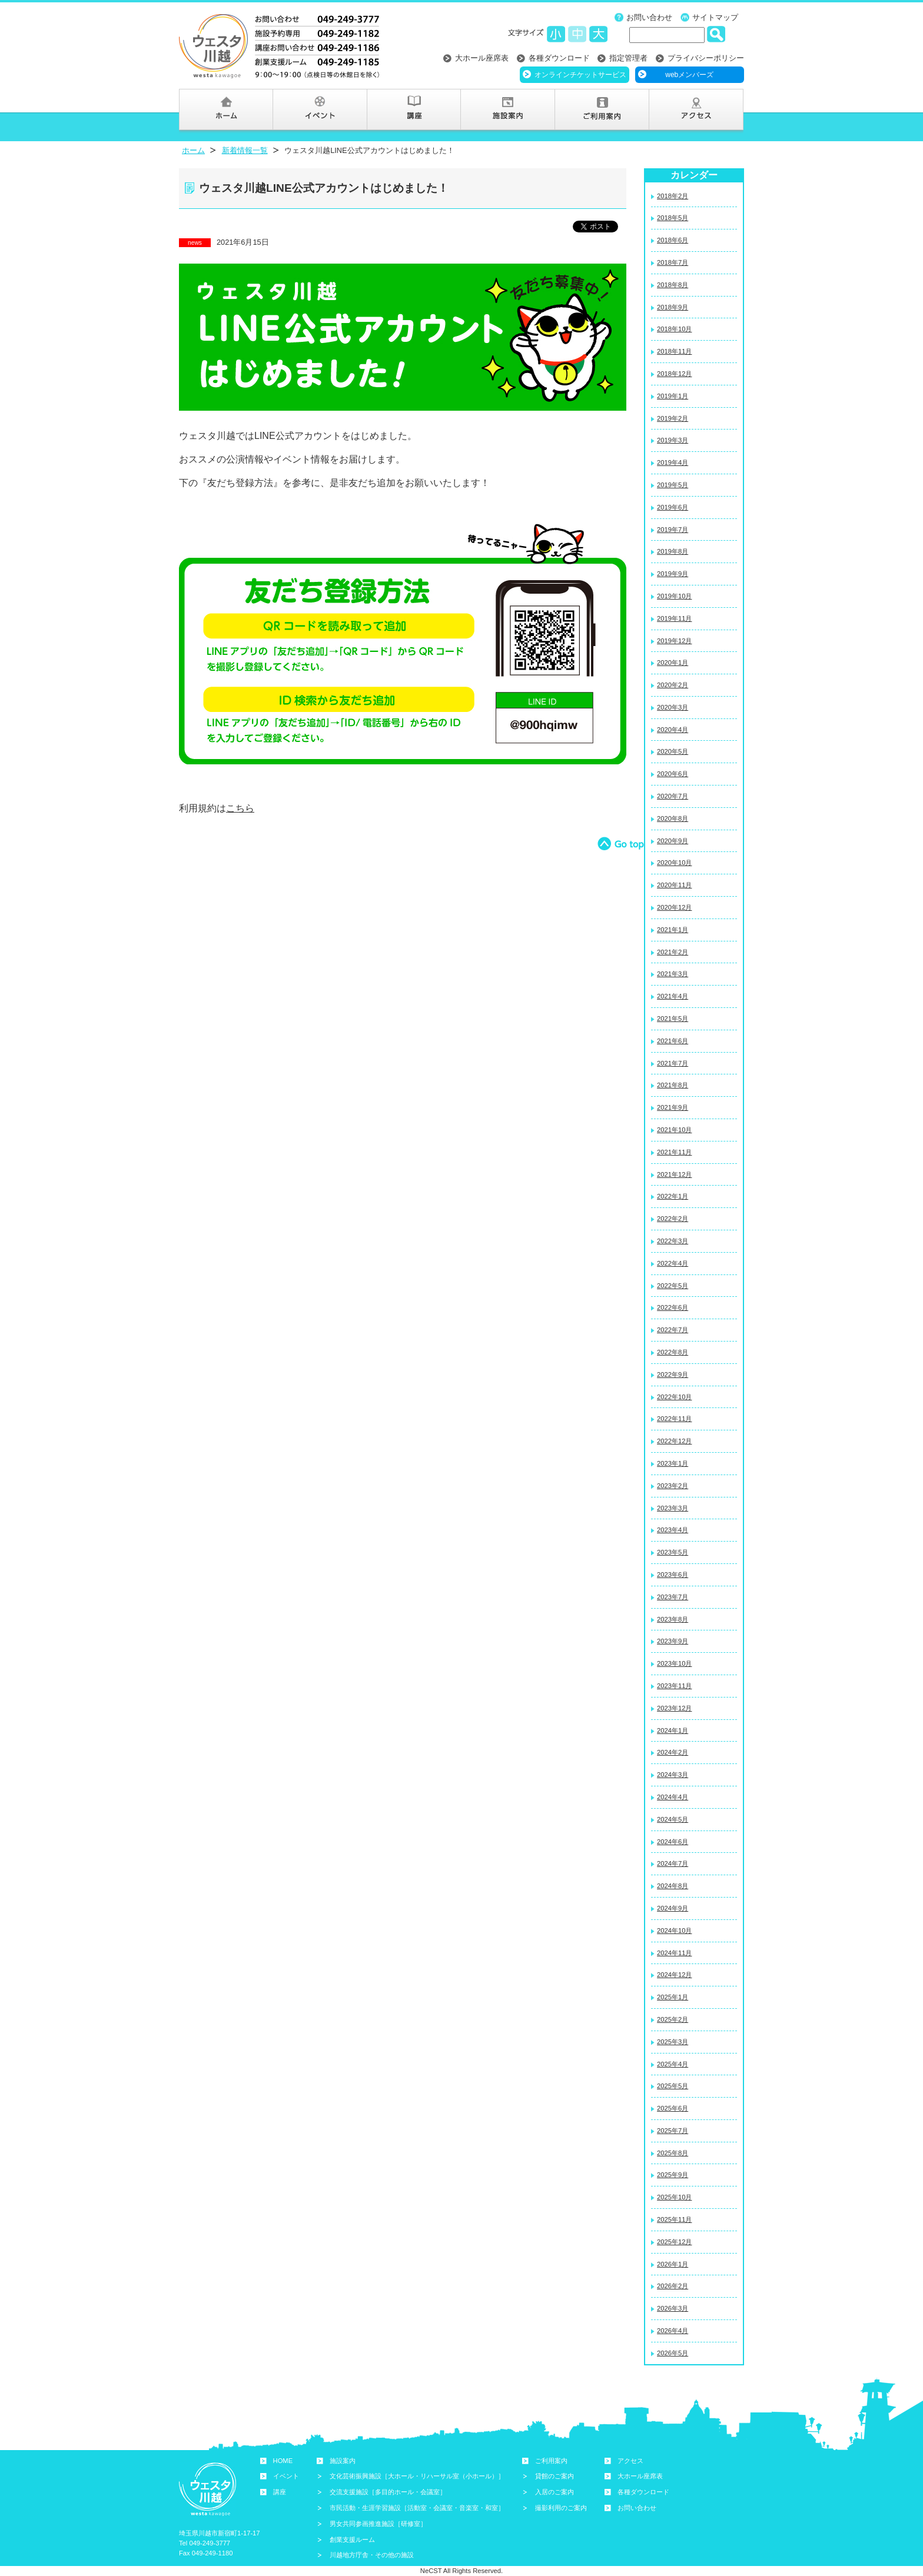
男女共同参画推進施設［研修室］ (378, 2523)
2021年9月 (672, 1107)
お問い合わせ (649, 17)
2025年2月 (672, 2019)
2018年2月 (672, 195)
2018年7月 (672, 262)
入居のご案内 (554, 2491)
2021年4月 (672, 996)
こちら (240, 808)
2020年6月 (672, 773)
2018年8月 (672, 284)
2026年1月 (672, 2264)
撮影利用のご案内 (561, 2507)
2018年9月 (672, 307)
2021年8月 (672, 1085)
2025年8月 (672, 2152)
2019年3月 (672, 440)
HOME (283, 2460)
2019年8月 (672, 551)
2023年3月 (672, 1508)
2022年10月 (674, 1396)
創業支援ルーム (352, 2539)
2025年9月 (672, 2174)
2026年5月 (672, 2353)
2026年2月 (672, 2285)
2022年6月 (672, 1307)
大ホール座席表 (482, 58)
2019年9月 (672, 573)
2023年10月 (674, 1663)
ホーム (193, 150)
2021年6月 (672, 1040)
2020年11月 (674, 884)
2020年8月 (672, 818)
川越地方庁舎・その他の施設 (372, 2554)
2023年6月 (672, 1574)
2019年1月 (672, 396)
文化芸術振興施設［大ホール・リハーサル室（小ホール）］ (417, 2476)
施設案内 (343, 2460)
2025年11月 (674, 2219)
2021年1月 (672, 929)
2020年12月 (674, 907)
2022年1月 (672, 1196)
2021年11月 (674, 1152)
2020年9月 (672, 840)
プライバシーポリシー (706, 58)
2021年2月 (672, 952)
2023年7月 (672, 1596)
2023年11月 (674, 1685)
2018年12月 (674, 373)
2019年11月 (674, 618)
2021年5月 (672, 1018)
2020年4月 (672, 729)
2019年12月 (674, 640)
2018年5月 (672, 217)
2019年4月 (672, 462)
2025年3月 (672, 2041)
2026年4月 (672, 2330)
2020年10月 (674, 862)
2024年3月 (672, 1774)
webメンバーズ (689, 75)
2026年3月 (672, 2308)
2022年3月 (672, 1240)
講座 (279, 2491)
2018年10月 (674, 328)
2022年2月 (672, 1218)
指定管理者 (628, 58)
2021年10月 (674, 1129)
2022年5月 (672, 1285)
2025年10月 (674, 2197)
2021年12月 (674, 1174)
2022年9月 (672, 1374)
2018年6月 (672, 240)
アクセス (630, 2460)
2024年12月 (674, 1974)
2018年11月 (674, 351)
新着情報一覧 (245, 150)
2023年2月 (672, 1485)
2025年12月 (674, 2241)
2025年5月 (672, 2085)
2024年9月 (672, 1908)
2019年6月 (672, 507)
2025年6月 (672, 2108)
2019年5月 (672, 484)
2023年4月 (672, 1529)
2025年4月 (672, 2064)
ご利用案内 (551, 2460)
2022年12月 (674, 1441)
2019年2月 (672, 418)
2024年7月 (672, 1863)
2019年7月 (672, 529)
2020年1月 (672, 662)
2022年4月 (672, 1263)
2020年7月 (672, 796)
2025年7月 (672, 2130)
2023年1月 (672, 1463)
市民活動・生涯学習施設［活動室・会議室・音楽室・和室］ (417, 2507)
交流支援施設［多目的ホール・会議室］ (388, 2491)
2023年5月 (672, 1552)
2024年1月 (672, 1730)
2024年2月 (672, 1752)
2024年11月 (674, 1952)
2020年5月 (672, 751)
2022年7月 (672, 1329)
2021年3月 (672, 973)
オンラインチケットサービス (580, 75)
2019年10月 (674, 596)
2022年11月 (674, 1418)
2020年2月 (672, 684)
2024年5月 (672, 1819)
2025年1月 (672, 1997)
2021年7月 (672, 1063)
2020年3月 (672, 707)
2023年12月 (674, 1708)
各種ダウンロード (559, 58)
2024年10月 (674, 1930)
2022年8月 (672, 1352)
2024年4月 (672, 1796)
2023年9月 (672, 1641)
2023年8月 (672, 1619)
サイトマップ (715, 17)
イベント (286, 2476)
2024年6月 (672, 1841)
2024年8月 (672, 1885)
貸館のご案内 (554, 2476)
